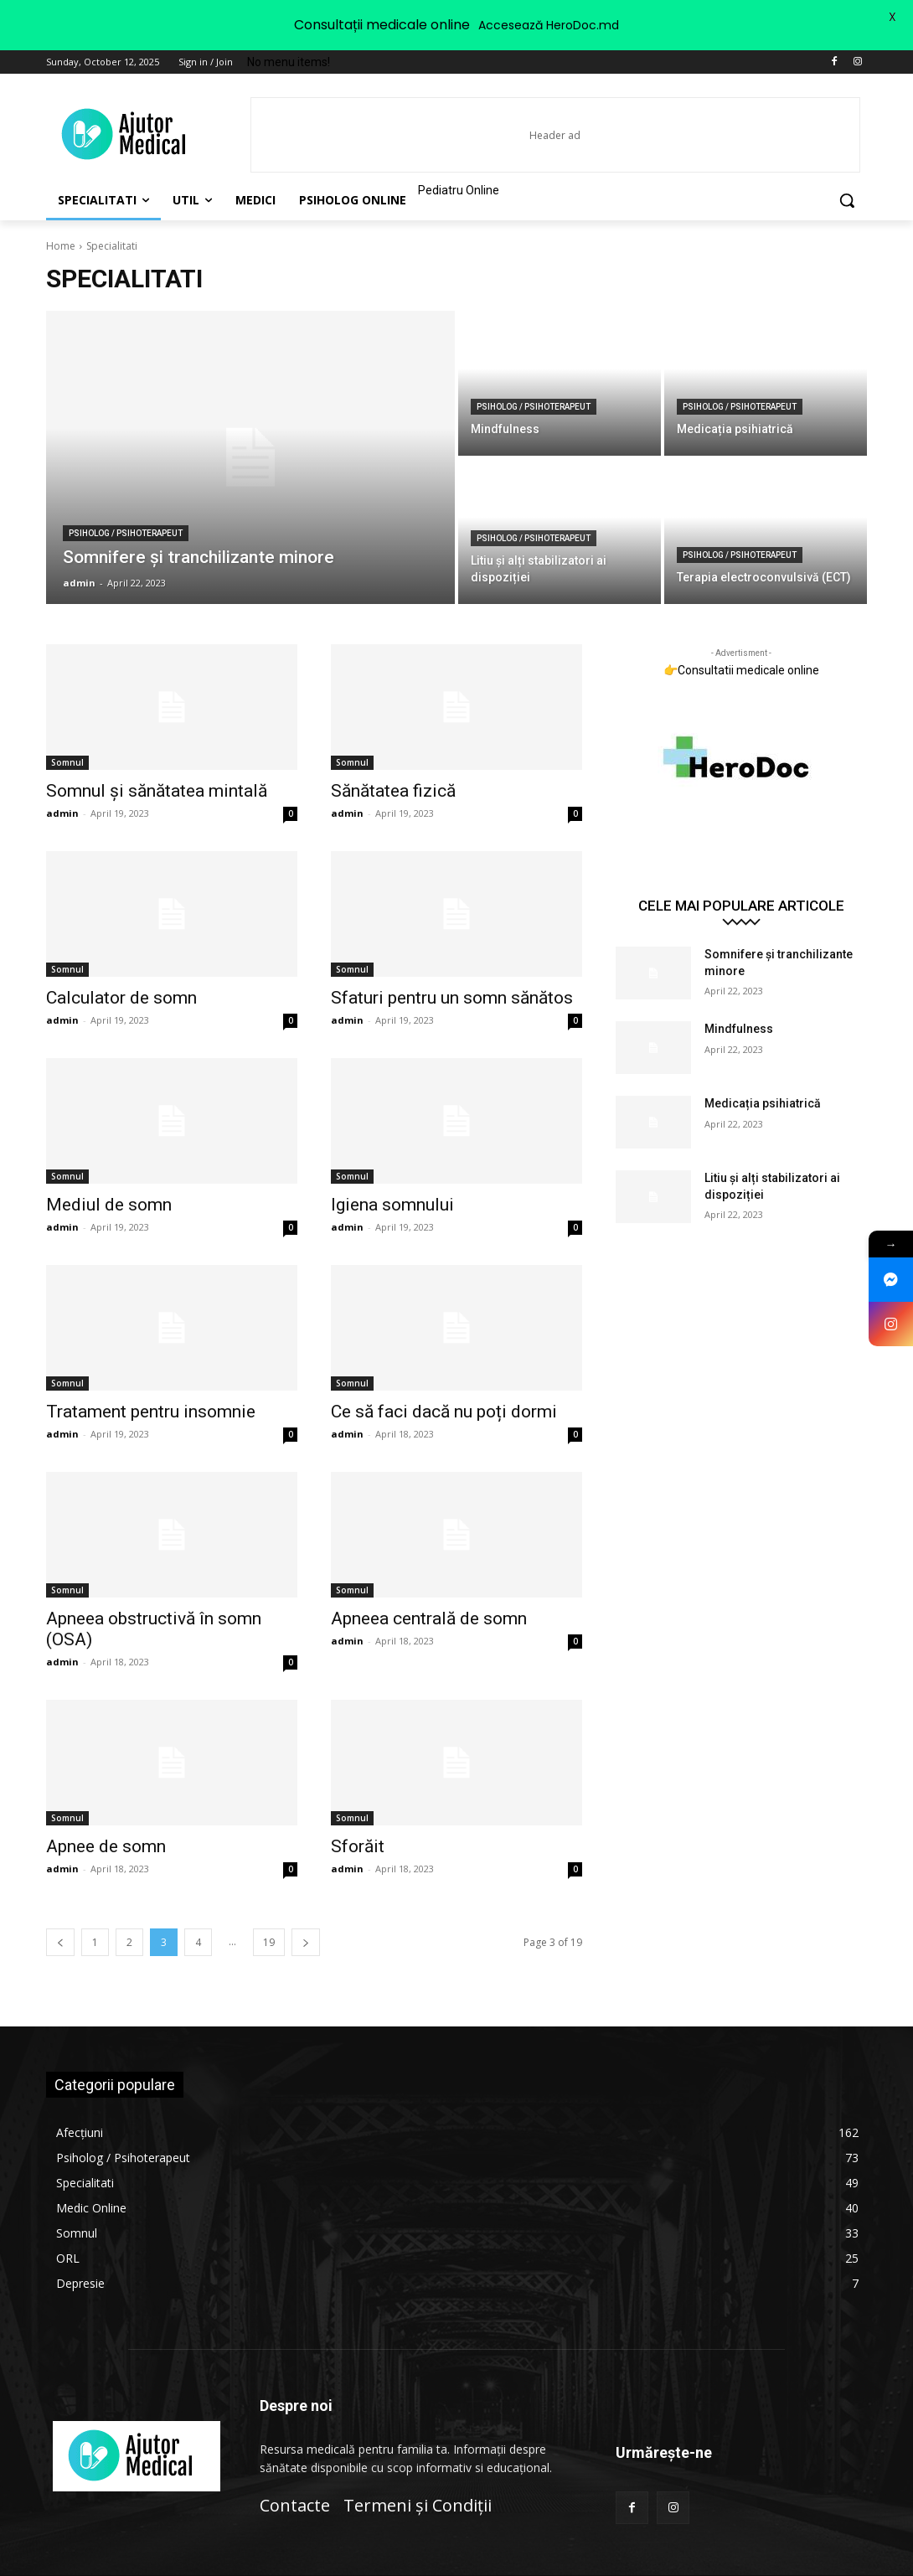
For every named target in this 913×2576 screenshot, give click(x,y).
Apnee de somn (106, 1846)
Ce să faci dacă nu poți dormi (444, 1412)
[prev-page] (60, 1942)
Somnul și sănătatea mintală (156, 791)
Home (60, 246)
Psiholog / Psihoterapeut (126, 533)
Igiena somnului (392, 1205)
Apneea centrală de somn (429, 1618)
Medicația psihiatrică (762, 1103)
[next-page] (305, 1942)
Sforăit (357, 1846)
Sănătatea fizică (393, 791)
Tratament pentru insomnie (150, 1412)
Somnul (67, 762)
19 (269, 1942)
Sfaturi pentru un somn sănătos (452, 998)
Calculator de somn (121, 998)
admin (62, 813)
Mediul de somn (109, 1205)
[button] (847, 200)
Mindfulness (738, 1028)
